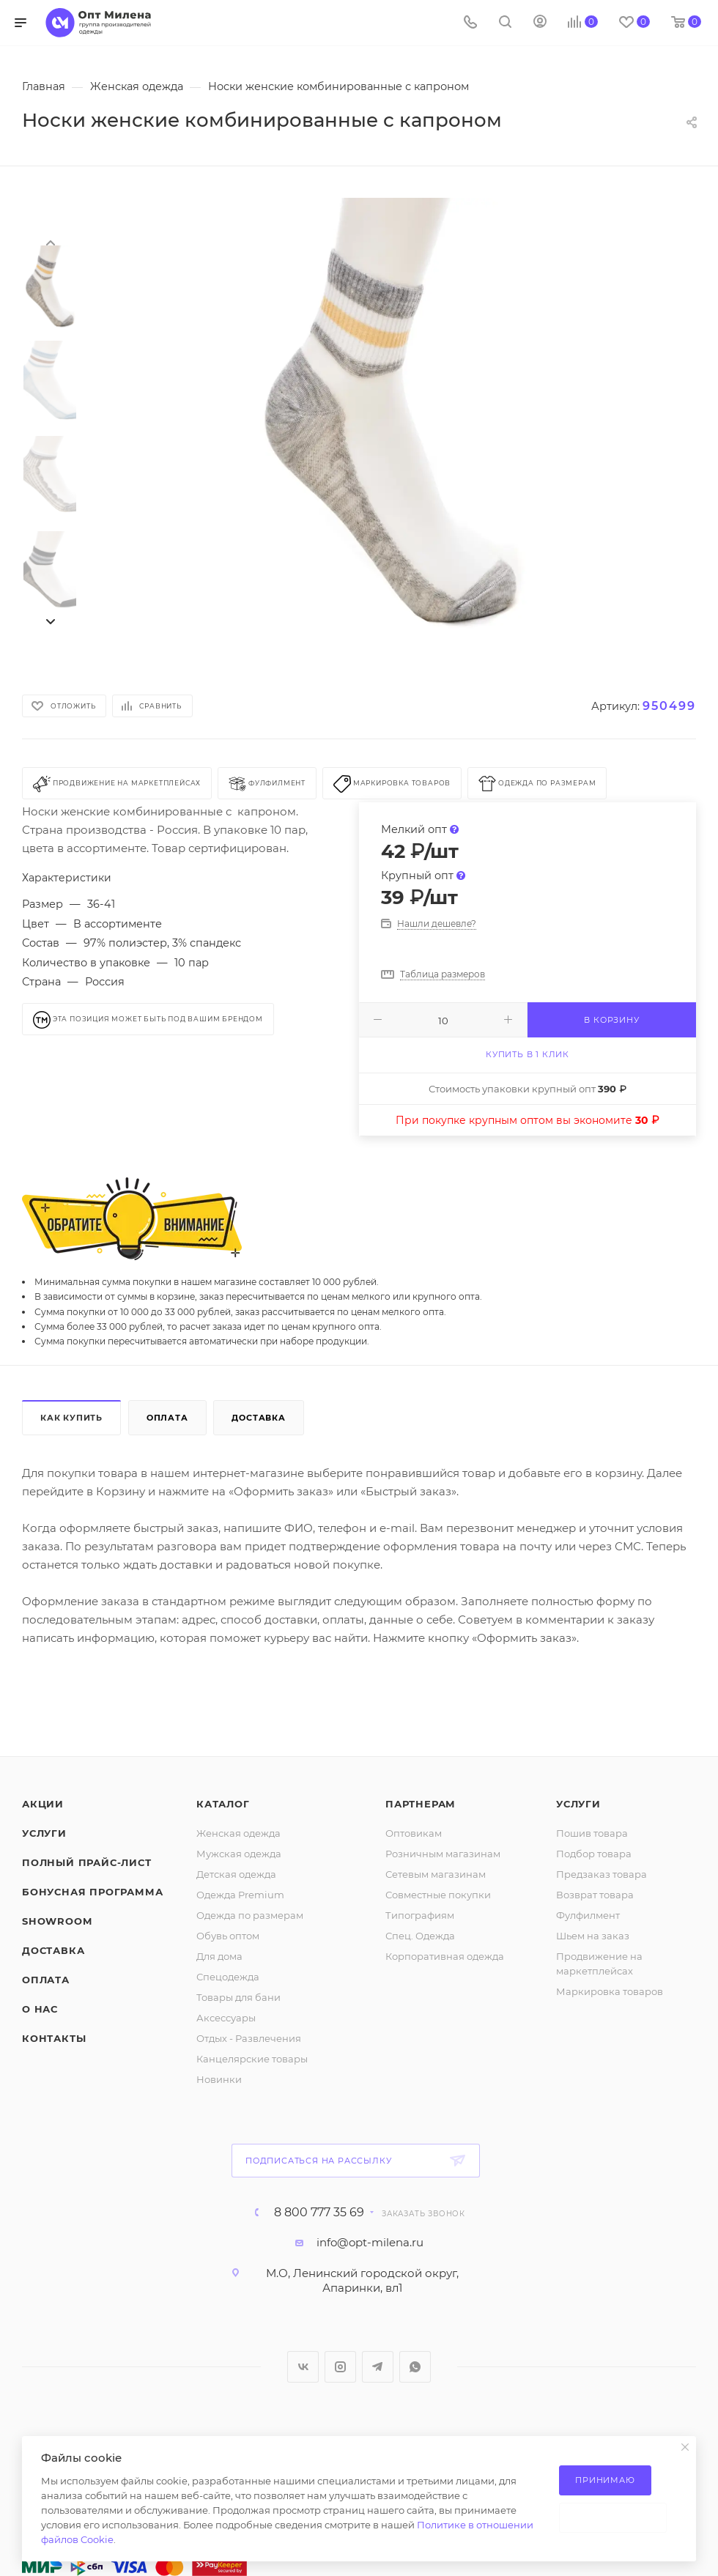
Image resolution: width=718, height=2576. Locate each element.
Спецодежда (227, 1977)
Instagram (340, 2367)
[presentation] (49, 241)
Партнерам (420, 1804)
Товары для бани (238, 1997)
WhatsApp (415, 2367)
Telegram (377, 2367)
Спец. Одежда (420, 1936)
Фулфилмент (588, 1915)
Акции (43, 1804)
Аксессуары (226, 2018)
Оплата (167, 1418)
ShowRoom (57, 1921)
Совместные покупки (438, 1894)
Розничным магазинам (442, 1853)
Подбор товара (594, 1853)
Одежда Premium (240, 1894)
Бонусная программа (92, 1892)
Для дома (219, 1956)
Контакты (54, 2038)
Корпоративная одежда (444, 1956)
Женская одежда (238, 1833)
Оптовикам (413, 1833)
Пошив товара (592, 1833)
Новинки (219, 2079)
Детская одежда (236, 1874)
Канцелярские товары (252, 2059)
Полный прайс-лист (87, 1862)
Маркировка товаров (609, 1991)
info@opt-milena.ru (370, 2242)
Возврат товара (595, 1894)
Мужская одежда (238, 1853)
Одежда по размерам (249, 1915)
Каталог (223, 1804)
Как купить (71, 1418)
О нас (40, 2009)
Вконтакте (303, 2367)
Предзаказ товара (601, 1874)
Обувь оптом (227, 1936)
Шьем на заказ (592, 1936)
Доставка (258, 1418)
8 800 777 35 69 (319, 2212)
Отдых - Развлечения (248, 2038)
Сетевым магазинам (435, 1874)
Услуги (44, 1833)
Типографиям (419, 1915)
